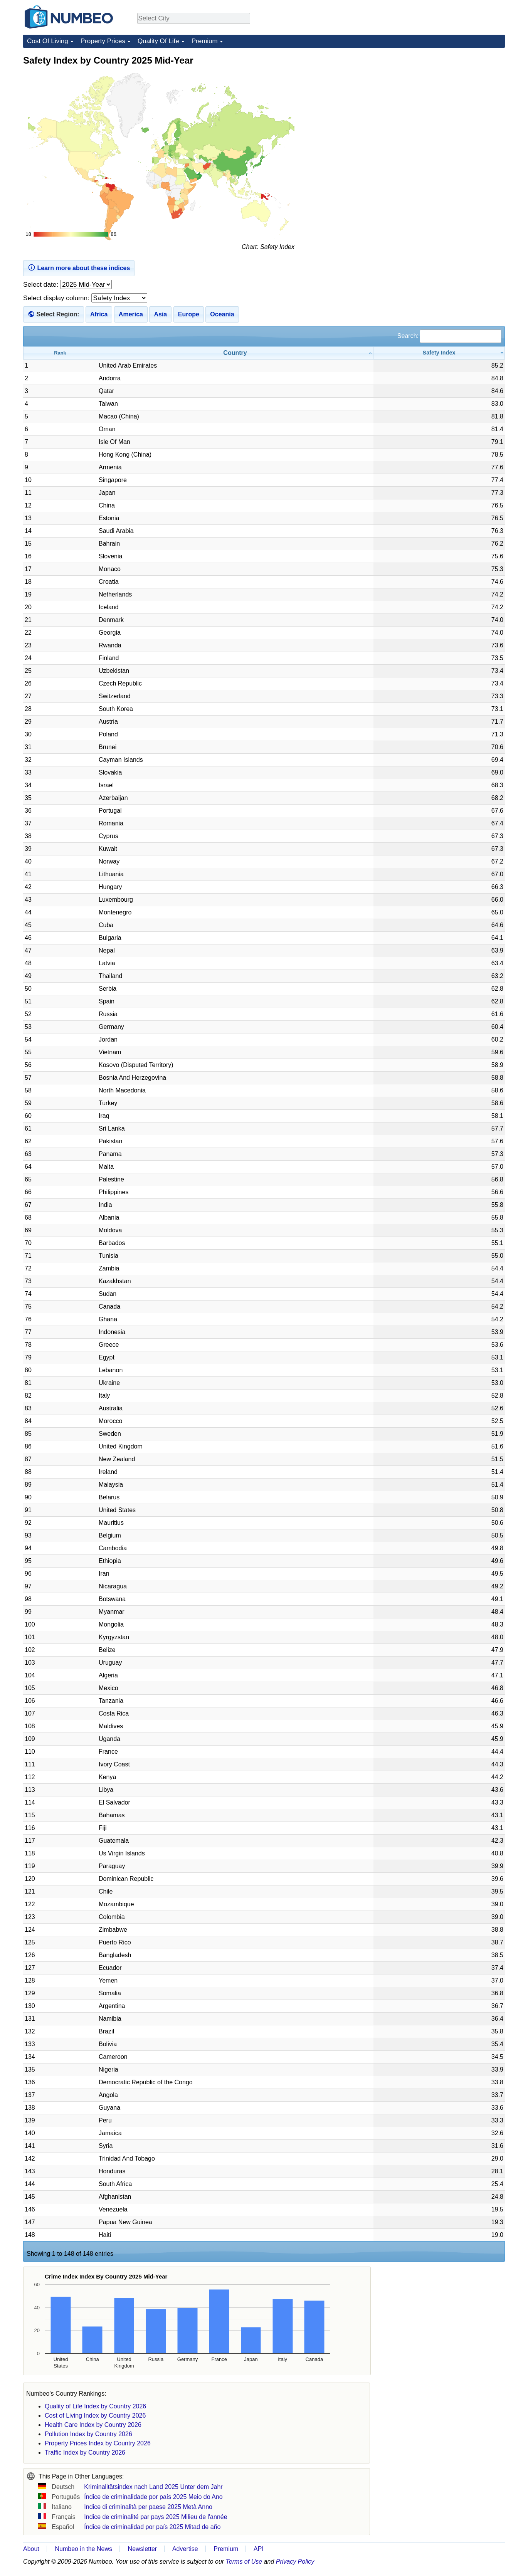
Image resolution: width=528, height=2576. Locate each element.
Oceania (222, 314)
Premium (205, 41)
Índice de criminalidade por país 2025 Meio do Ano (153, 2497)
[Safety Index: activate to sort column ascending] (439, 353)
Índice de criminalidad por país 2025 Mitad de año (152, 2527)
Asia (160, 314)
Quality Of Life (158, 41)
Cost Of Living (47, 41)
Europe (188, 314)
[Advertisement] (447, 102)
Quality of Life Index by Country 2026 (95, 2406)
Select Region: (57, 314)
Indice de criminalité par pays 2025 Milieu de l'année (155, 2517)
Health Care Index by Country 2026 (93, 2424)
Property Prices (103, 41)
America (131, 314)
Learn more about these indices (79, 267)
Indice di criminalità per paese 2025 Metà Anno (148, 2507)
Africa (99, 314)
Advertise (185, 2549)
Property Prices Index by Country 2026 (98, 2443)
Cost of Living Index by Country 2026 (95, 2415)
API (259, 2549)
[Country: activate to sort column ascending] (235, 353)
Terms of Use (244, 2561)
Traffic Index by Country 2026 (85, 2452)
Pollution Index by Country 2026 (88, 2434)
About (31, 2549)
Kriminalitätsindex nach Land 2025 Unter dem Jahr (153, 2487)
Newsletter (142, 2549)
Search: (449, 336)
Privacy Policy (295, 2561)
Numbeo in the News (83, 2549)
